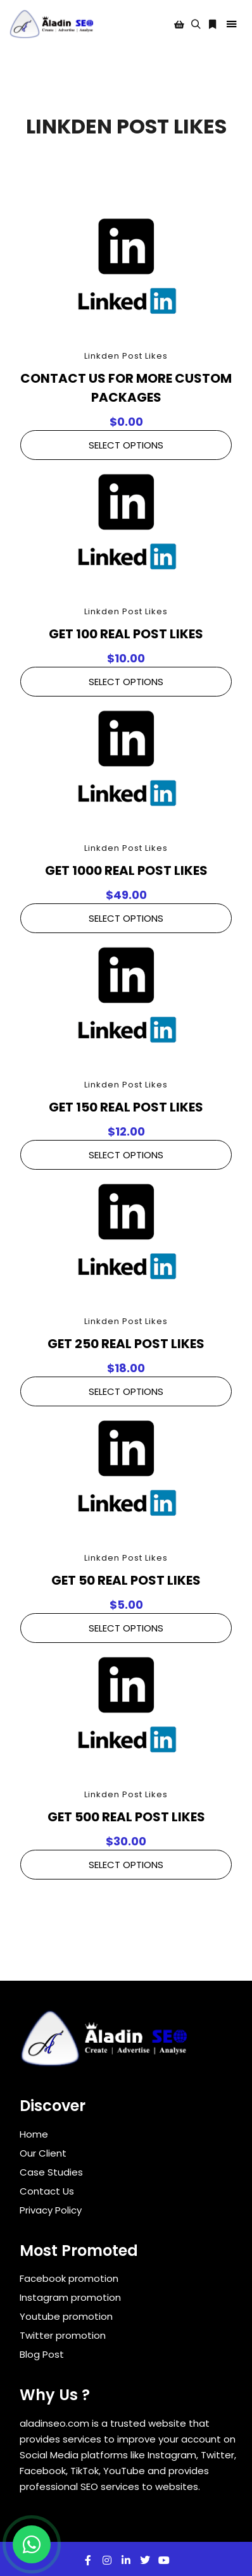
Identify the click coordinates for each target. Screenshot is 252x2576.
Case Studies (51, 2172)
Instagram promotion (70, 2297)
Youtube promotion (66, 2316)
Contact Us (47, 2191)
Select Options (126, 445)
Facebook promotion (69, 2278)
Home (34, 2134)
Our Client (43, 2153)
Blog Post (42, 2354)
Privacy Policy (51, 2210)
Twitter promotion (63, 2335)
